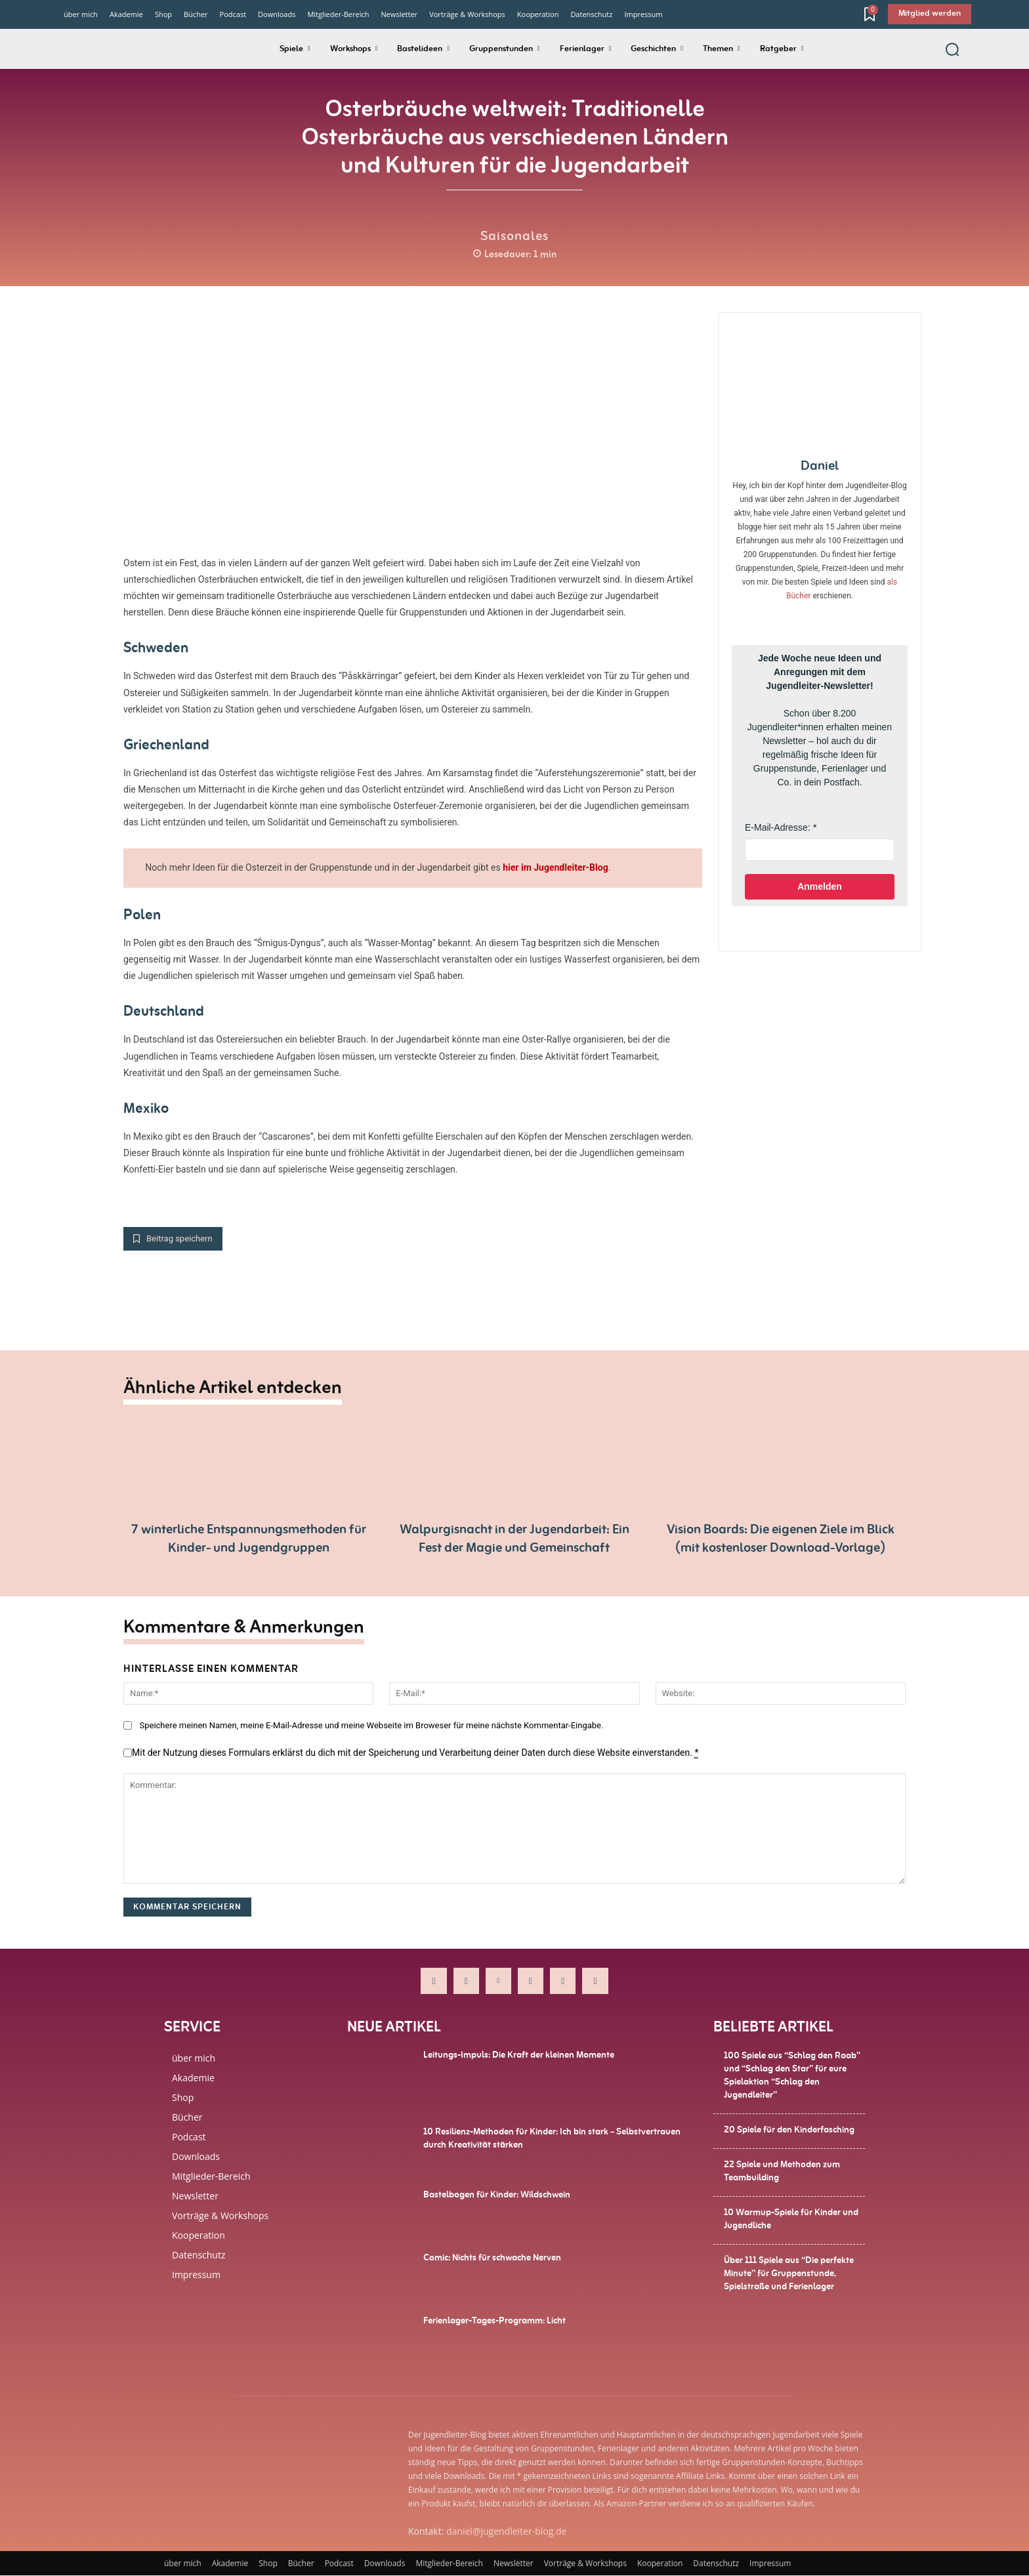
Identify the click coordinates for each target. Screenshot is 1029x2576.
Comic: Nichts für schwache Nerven (492, 2258)
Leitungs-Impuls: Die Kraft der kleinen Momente (518, 2055)
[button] (952, 49)
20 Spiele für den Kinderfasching (789, 2130)
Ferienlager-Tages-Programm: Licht (494, 2321)
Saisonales (514, 236)
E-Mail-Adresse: (777, 827)
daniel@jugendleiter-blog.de (506, 2531)
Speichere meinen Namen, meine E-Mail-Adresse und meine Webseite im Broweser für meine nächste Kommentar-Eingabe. (371, 1726)
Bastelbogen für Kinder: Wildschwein (496, 2195)
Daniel (820, 465)
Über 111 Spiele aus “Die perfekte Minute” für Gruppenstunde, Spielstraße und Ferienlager (789, 2274)
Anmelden (819, 886)
